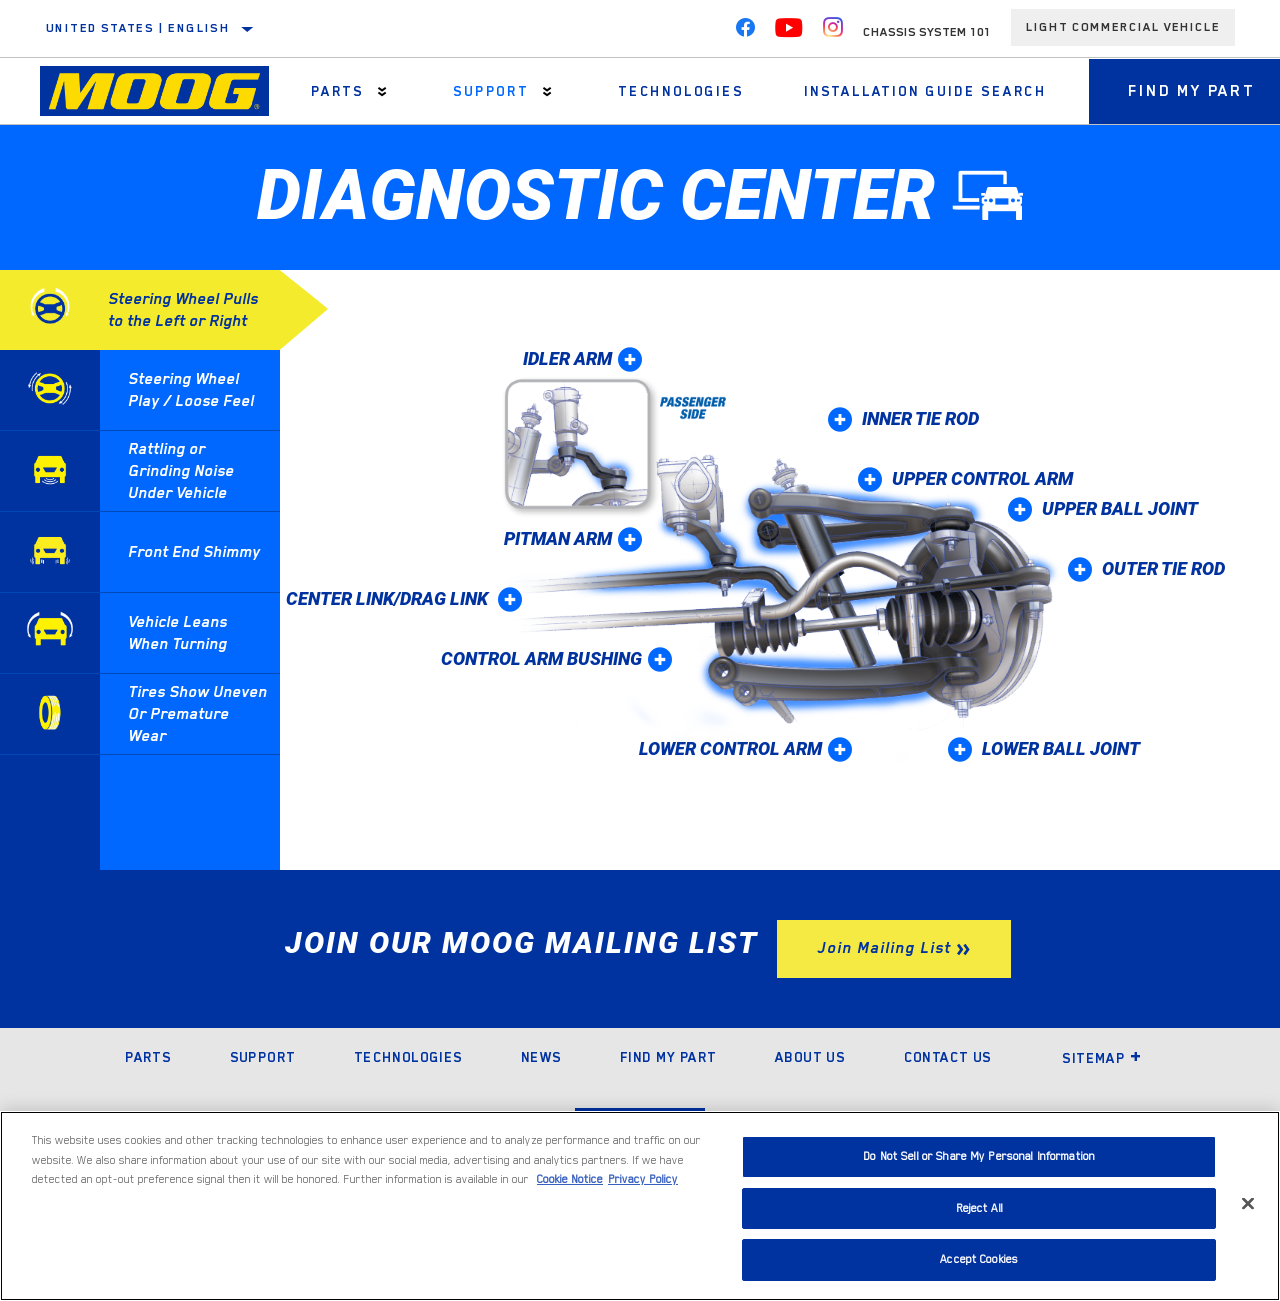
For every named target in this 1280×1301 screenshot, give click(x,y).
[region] (640, 1206)
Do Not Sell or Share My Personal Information (979, 1156)
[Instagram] (833, 32)
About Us (810, 1057)
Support (491, 91)
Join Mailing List (884, 948)
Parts (337, 91)
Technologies (680, 91)
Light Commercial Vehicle (1123, 27)
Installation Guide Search (923, 91)
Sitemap (1102, 1058)
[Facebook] (745, 32)
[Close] (1248, 1204)
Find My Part (668, 1057)
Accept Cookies (979, 1259)
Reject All (979, 1208)
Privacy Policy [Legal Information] (643, 1179)
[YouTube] (789, 32)
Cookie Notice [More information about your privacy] (570, 1179)
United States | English (138, 28)
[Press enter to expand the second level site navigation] (382, 91)
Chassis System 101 (927, 32)
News (541, 1057)
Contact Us (948, 1057)
